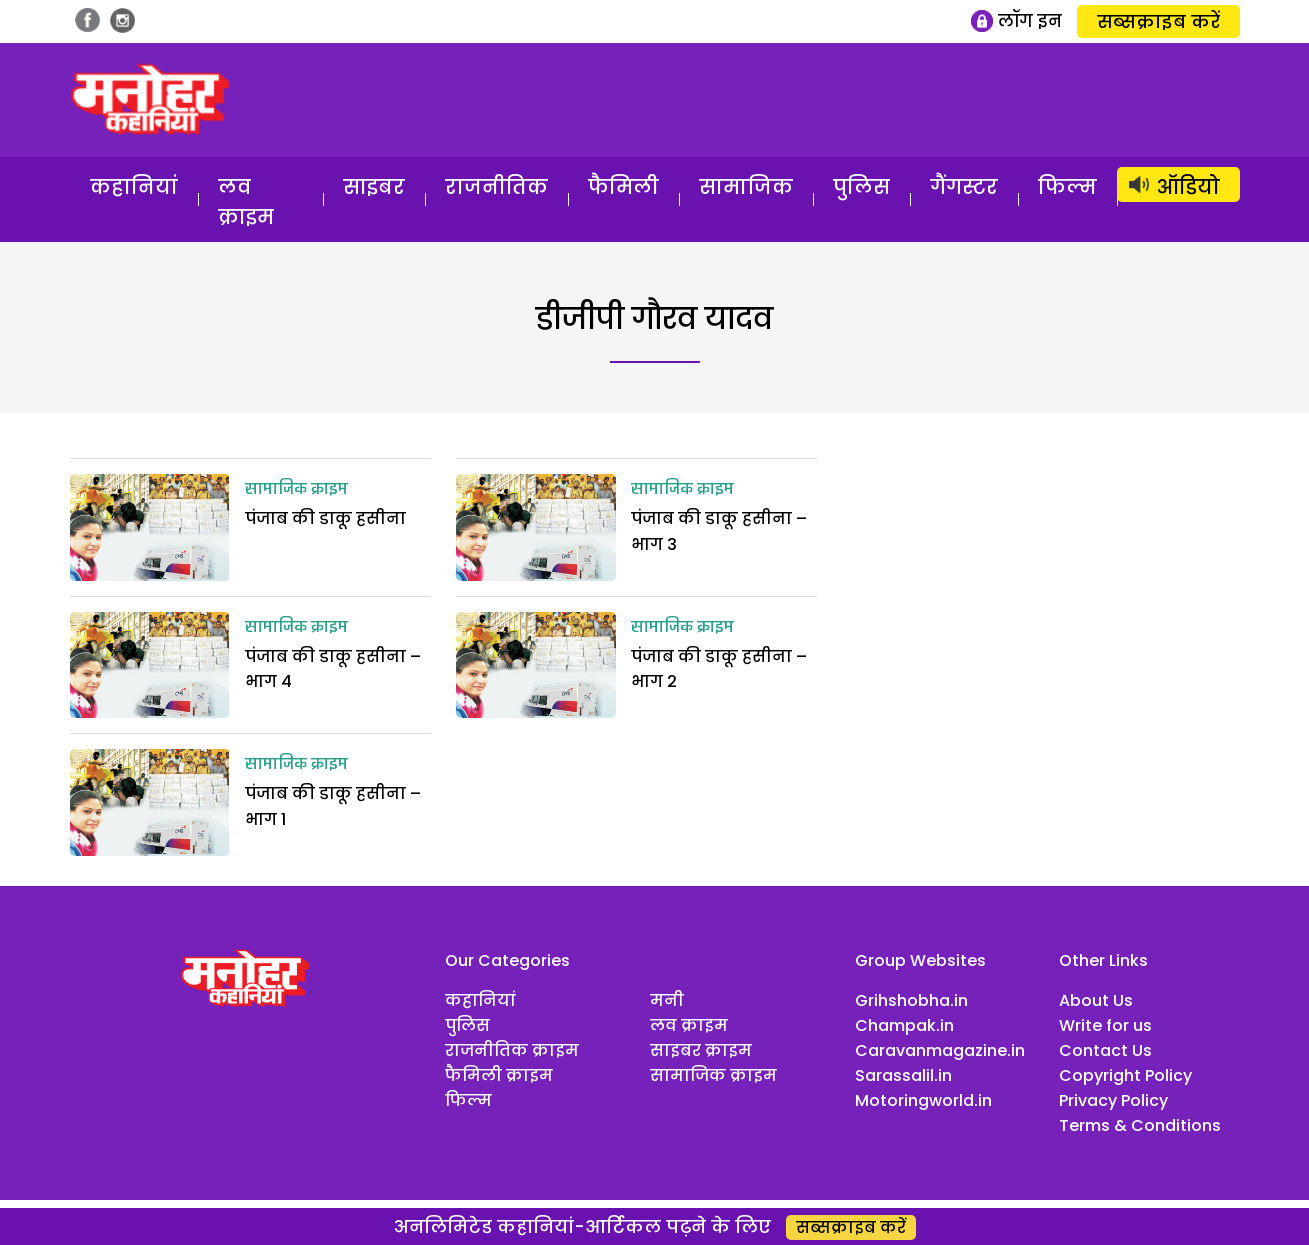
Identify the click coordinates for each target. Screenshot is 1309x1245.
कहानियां (134, 187)
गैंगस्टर (964, 187)
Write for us (1105, 1025)
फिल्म (1067, 187)
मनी (667, 1000)
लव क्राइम (246, 202)
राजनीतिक (496, 187)
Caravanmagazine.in (940, 1050)
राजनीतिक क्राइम (512, 1050)
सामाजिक (746, 187)
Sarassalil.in (903, 1075)
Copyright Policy (1125, 1075)
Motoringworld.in (923, 1100)
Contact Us (1105, 1050)
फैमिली (623, 187)
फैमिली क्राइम (499, 1075)
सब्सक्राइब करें (1158, 21)
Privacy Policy (1113, 1100)
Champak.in (904, 1025)
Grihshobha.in (911, 1000)
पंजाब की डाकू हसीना (325, 518)
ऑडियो (1188, 187)
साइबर (374, 187)
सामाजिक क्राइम (296, 490)
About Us (1096, 1000)
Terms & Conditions (1140, 1125)
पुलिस (861, 187)
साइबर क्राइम (701, 1050)
